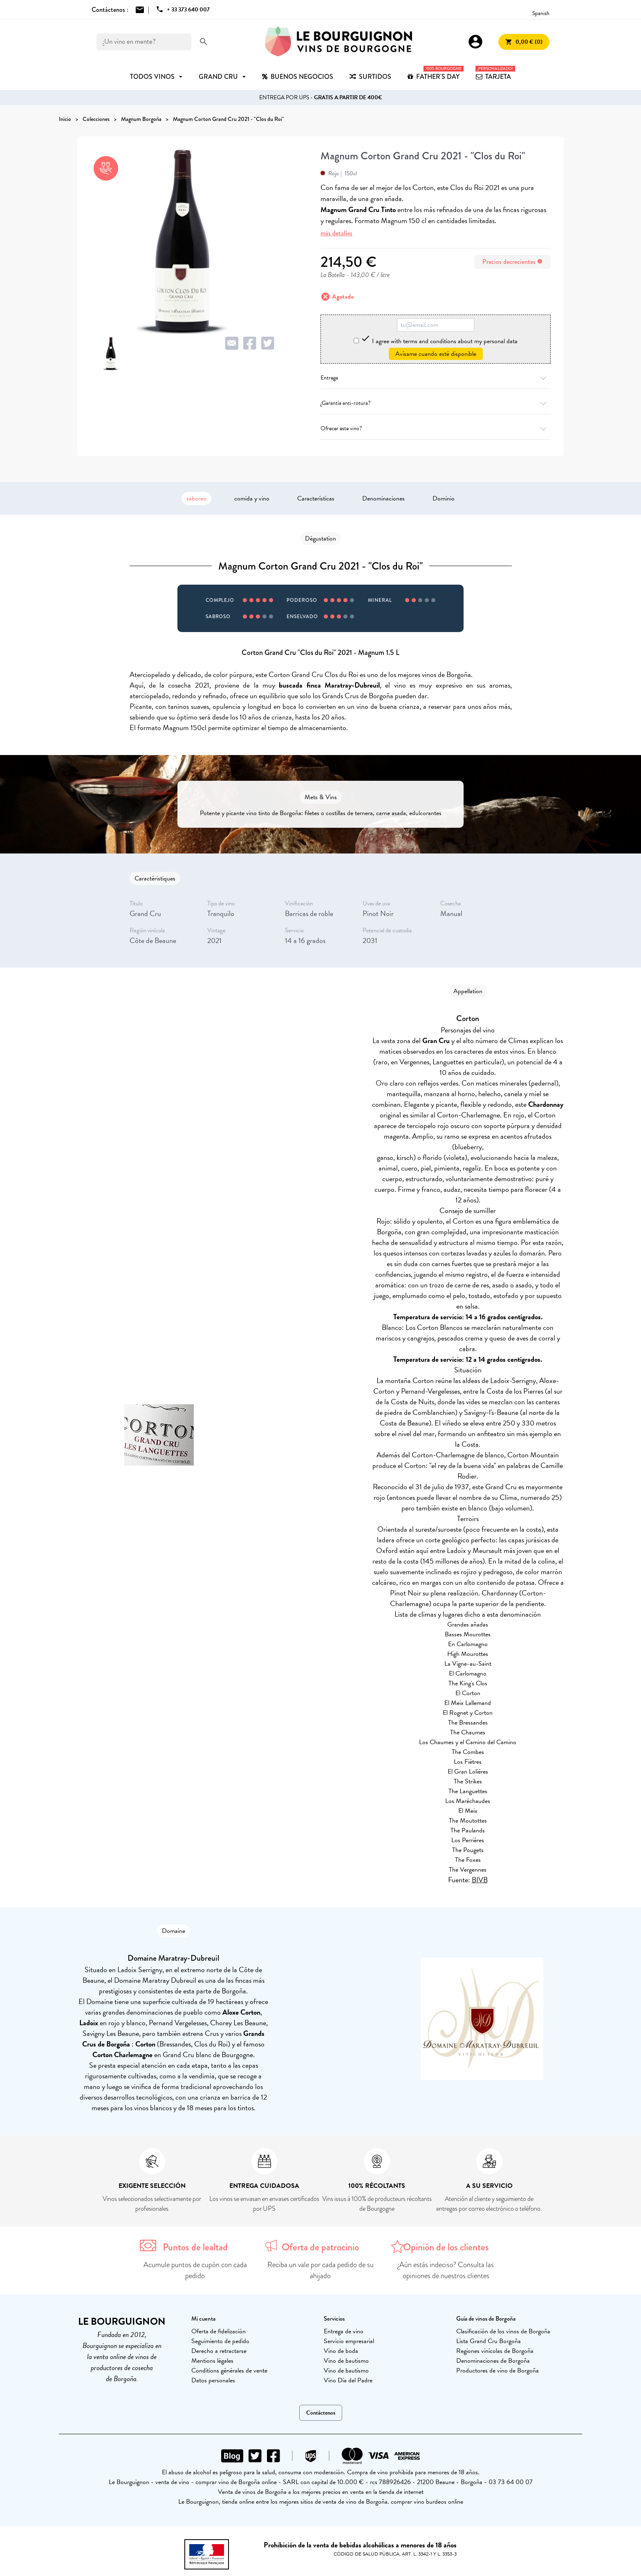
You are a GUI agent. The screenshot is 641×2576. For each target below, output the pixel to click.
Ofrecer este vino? (435, 428)
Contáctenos (320, 2412)
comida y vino (251, 498)
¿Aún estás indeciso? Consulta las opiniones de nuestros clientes (446, 2270)
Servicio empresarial (349, 2341)
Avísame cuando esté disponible (435, 354)
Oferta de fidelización (218, 2331)
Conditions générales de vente (229, 2370)
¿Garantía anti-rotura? (435, 403)
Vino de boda (341, 2351)
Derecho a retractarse (219, 2351)
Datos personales (213, 2380)
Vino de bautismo (346, 2361)
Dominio (444, 498)
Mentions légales (212, 2361)
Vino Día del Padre (348, 2380)
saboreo (196, 498)
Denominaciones (383, 498)
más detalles (336, 233)
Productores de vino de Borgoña (497, 2370)
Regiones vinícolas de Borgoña (494, 2351)
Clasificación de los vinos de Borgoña (503, 2331)
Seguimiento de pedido (220, 2341)
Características (315, 498)
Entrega (435, 377)
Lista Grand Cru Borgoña (488, 2341)
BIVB (480, 1879)
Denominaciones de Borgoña (493, 2361)
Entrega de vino (343, 2331)
